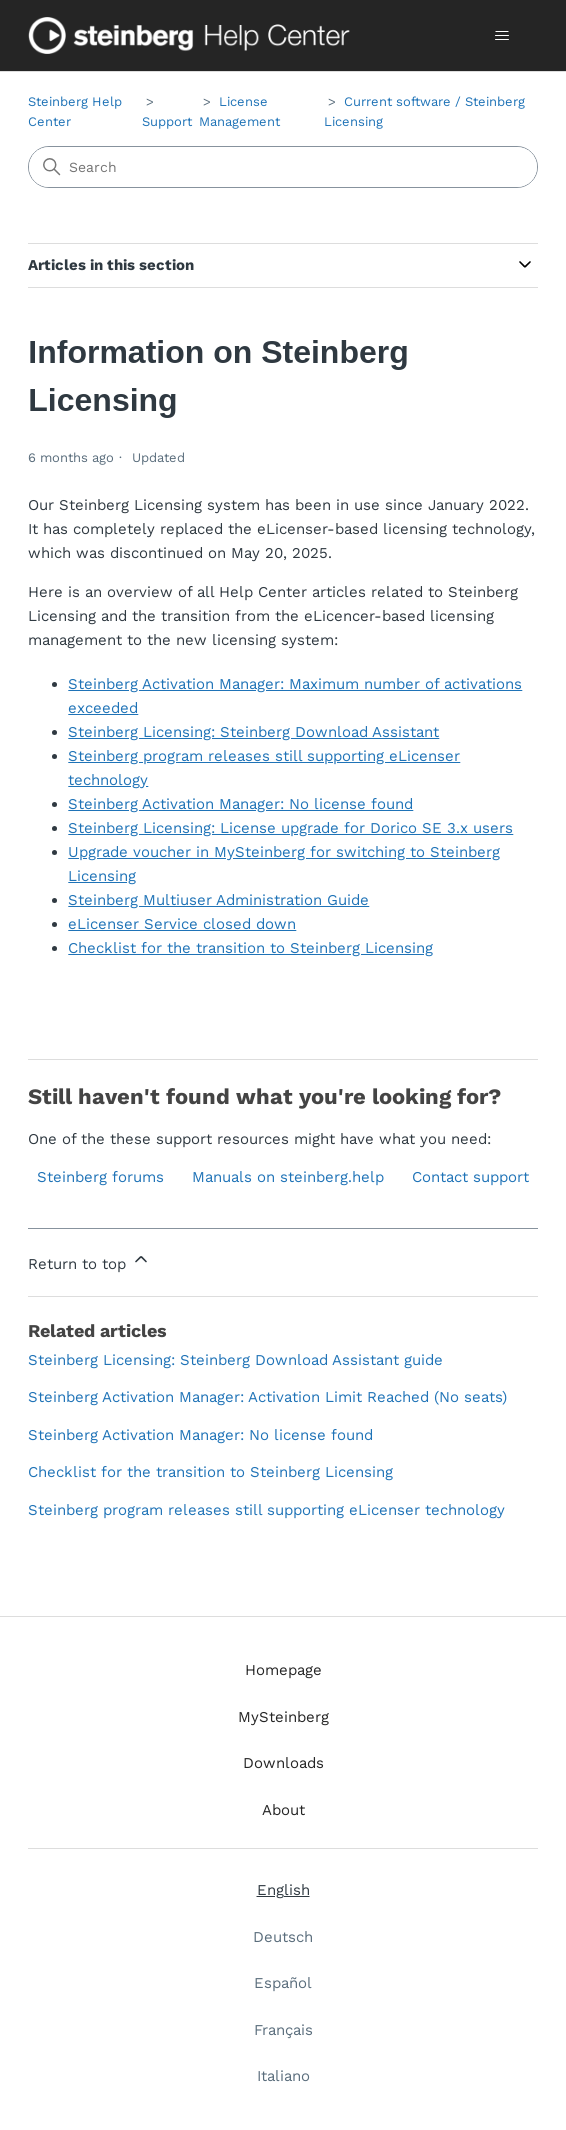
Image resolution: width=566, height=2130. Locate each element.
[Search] (282, 167)
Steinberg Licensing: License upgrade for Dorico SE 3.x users (290, 828)
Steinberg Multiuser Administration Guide (218, 900)
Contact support (470, 1177)
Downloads (283, 1763)
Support (167, 121)
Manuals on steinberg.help (288, 1177)
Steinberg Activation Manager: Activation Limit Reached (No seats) (267, 1397)
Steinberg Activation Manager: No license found (240, 804)
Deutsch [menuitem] (283, 1937)
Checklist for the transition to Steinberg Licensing (250, 948)
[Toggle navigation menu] (502, 36)
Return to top (89, 1261)
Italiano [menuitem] (283, 2076)
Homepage (283, 1670)
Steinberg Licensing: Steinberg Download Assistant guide (235, 1360)
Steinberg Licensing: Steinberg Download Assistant (253, 732)
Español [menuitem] (283, 1983)
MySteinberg (283, 1717)
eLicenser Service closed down (182, 924)
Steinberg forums (100, 1177)
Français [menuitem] (283, 2030)
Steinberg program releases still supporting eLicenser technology (266, 1510)
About (283, 1810)
